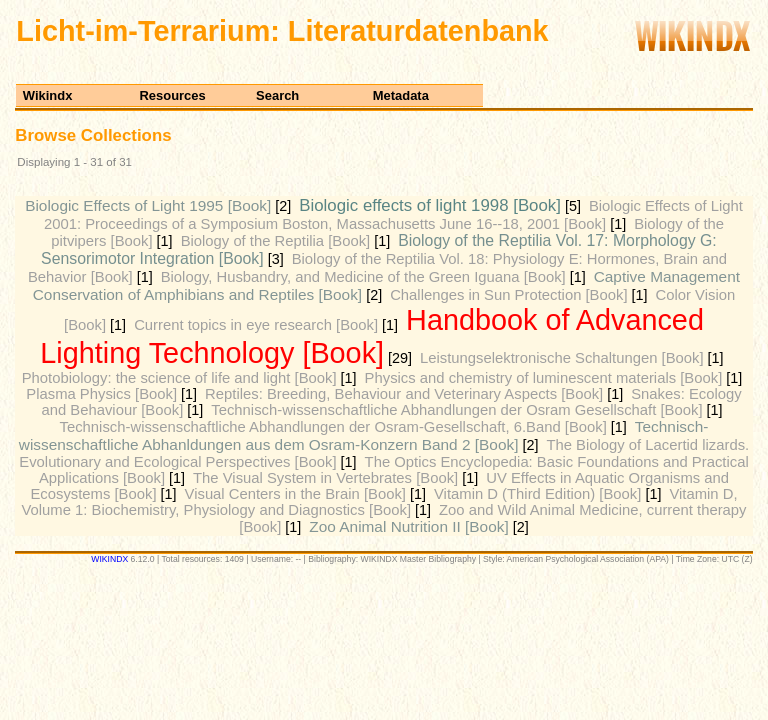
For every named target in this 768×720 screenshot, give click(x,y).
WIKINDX (109, 559)
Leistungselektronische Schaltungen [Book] (562, 358)
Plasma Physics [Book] (101, 394)
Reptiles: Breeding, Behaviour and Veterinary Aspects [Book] (404, 394)
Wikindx (48, 95)
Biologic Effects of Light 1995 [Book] (148, 205)
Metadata (401, 95)
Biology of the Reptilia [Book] (276, 241)
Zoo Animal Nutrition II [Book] (408, 526)
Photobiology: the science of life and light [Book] (179, 378)
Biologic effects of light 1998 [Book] (430, 205)
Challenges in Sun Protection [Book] (508, 295)
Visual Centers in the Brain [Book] (295, 494)
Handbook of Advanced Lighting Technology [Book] (372, 336)
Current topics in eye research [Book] (256, 325)
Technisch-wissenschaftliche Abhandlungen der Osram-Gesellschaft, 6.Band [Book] (333, 427)
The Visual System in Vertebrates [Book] (325, 478)
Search (277, 95)
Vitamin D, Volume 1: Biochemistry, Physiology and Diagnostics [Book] (379, 502)
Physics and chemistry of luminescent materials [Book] (544, 378)
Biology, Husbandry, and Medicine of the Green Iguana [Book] (363, 277)
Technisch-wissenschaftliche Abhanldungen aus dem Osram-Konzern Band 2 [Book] (364, 435)
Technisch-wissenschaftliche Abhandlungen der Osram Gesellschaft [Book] (456, 410)
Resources (172, 95)
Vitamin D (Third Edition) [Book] (537, 494)
